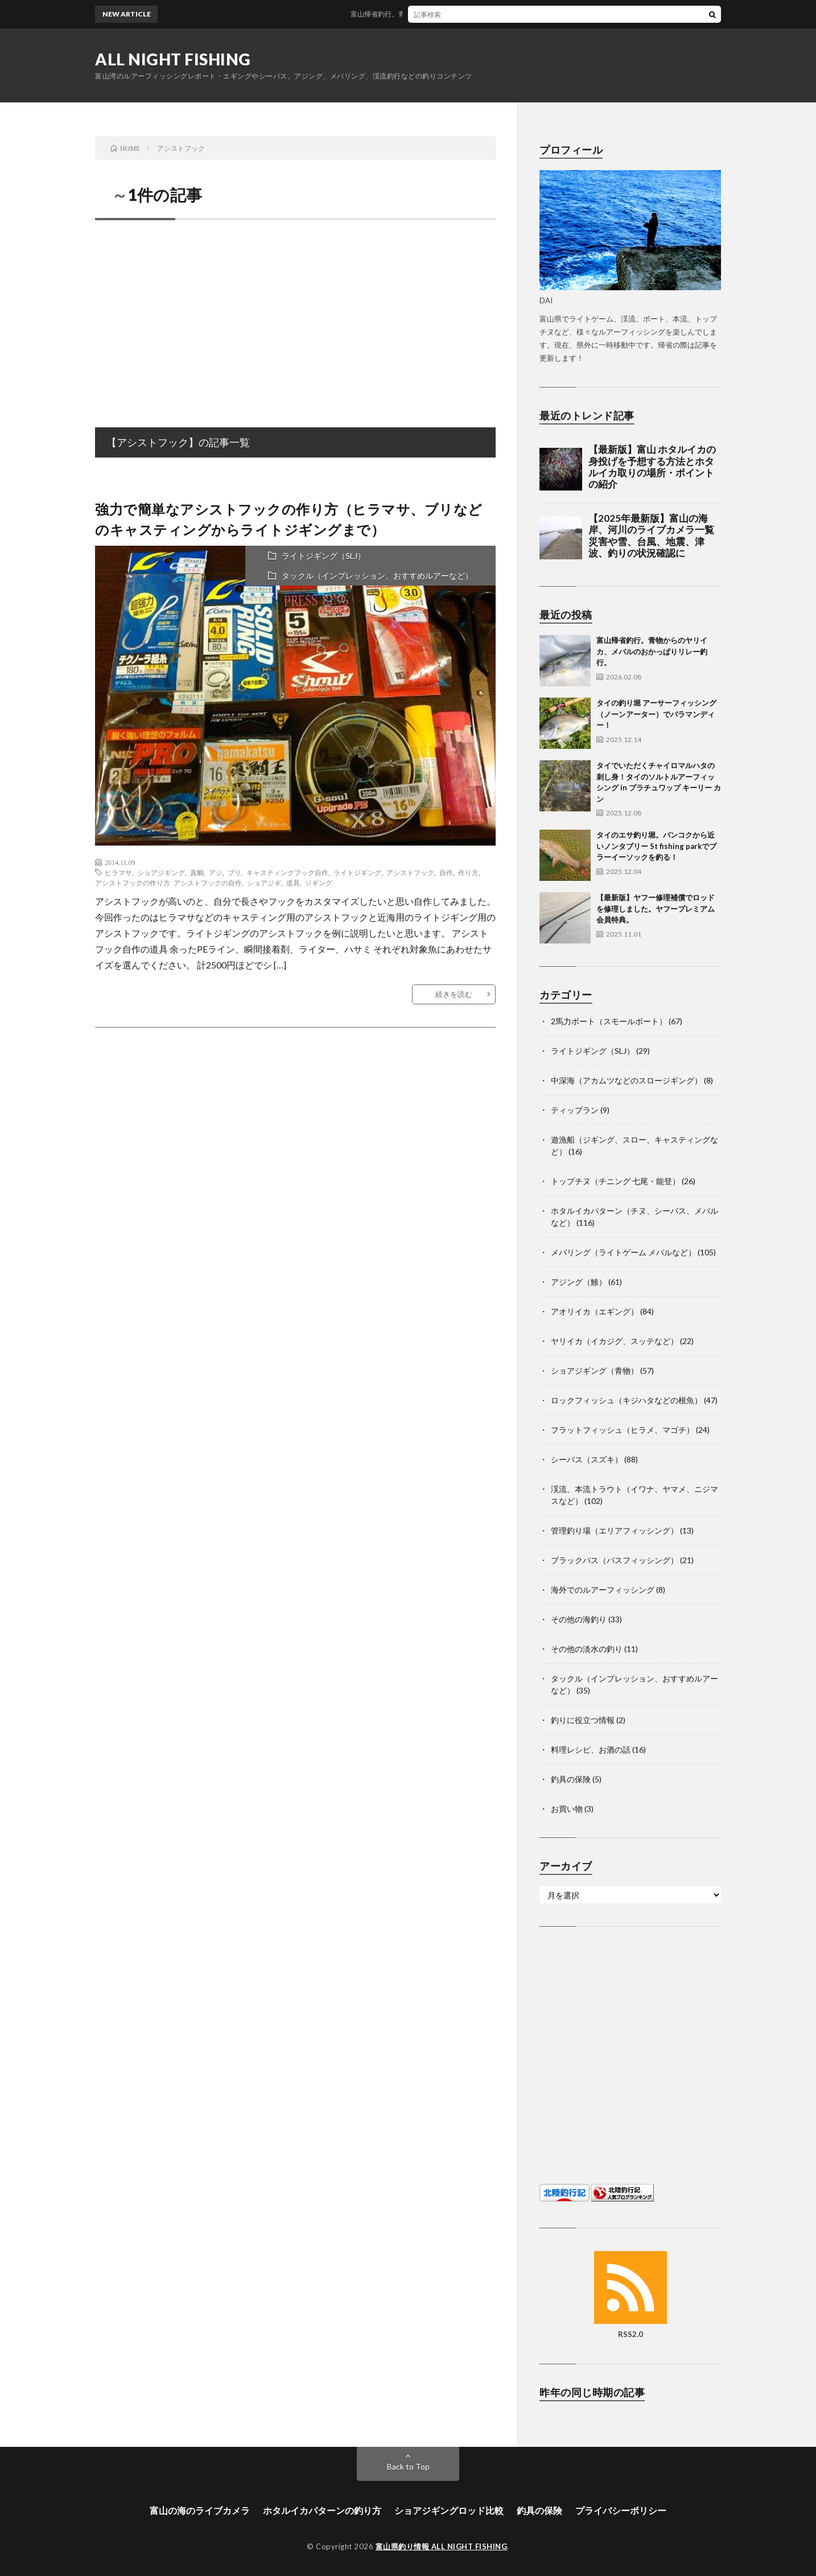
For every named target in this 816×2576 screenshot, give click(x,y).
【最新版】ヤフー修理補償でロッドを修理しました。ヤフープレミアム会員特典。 (655, 908)
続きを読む (453, 994)
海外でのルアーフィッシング (602, 1589)
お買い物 (567, 1808)
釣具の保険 (571, 1779)
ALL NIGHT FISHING (173, 59)
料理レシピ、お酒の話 (590, 1749)
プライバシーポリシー (620, 2510)
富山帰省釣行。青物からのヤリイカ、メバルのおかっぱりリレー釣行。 (469, 14)
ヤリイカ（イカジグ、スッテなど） (614, 1341)
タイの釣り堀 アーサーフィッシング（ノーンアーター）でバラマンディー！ (656, 713)
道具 (293, 882)
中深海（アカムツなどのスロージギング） (626, 1080)
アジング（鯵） (579, 1282)
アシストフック (410, 872)
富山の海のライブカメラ (200, 2510)
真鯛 (197, 872)
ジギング (318, 882)
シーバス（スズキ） (587, 1459)
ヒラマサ (118, 872)
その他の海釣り (579, 1619)
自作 (446, 872)
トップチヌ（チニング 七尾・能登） (615, 1181)
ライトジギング (357, 872)
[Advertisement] (295, 311)
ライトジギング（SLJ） (323, 555)
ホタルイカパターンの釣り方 (322, 2510)
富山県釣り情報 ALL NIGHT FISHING (442, 2546)
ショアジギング (161, 872)
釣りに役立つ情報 (583, 1720)
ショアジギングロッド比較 (449, 2510)
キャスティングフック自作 (287, 872)
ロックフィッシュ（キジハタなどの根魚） (626, 1400)
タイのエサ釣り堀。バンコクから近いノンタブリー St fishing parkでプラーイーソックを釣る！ (656, 846)
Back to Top (408, 2466)
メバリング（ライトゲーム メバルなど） (623, 1252)
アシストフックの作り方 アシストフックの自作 (168, 882)
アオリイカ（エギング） (594, 1311)
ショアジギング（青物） (594, 1370)
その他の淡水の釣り (587, 1649)
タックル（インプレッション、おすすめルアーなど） (377, 575)
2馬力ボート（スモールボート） (609, 1021)
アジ (215, 872)
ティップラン (575, 1110)
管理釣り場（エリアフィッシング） (614, 1530)
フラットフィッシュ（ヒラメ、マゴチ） (622, 1430)
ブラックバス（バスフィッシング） (614, 1560)
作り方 (468, 872)
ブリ (234, 872)
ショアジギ (264, 882)
